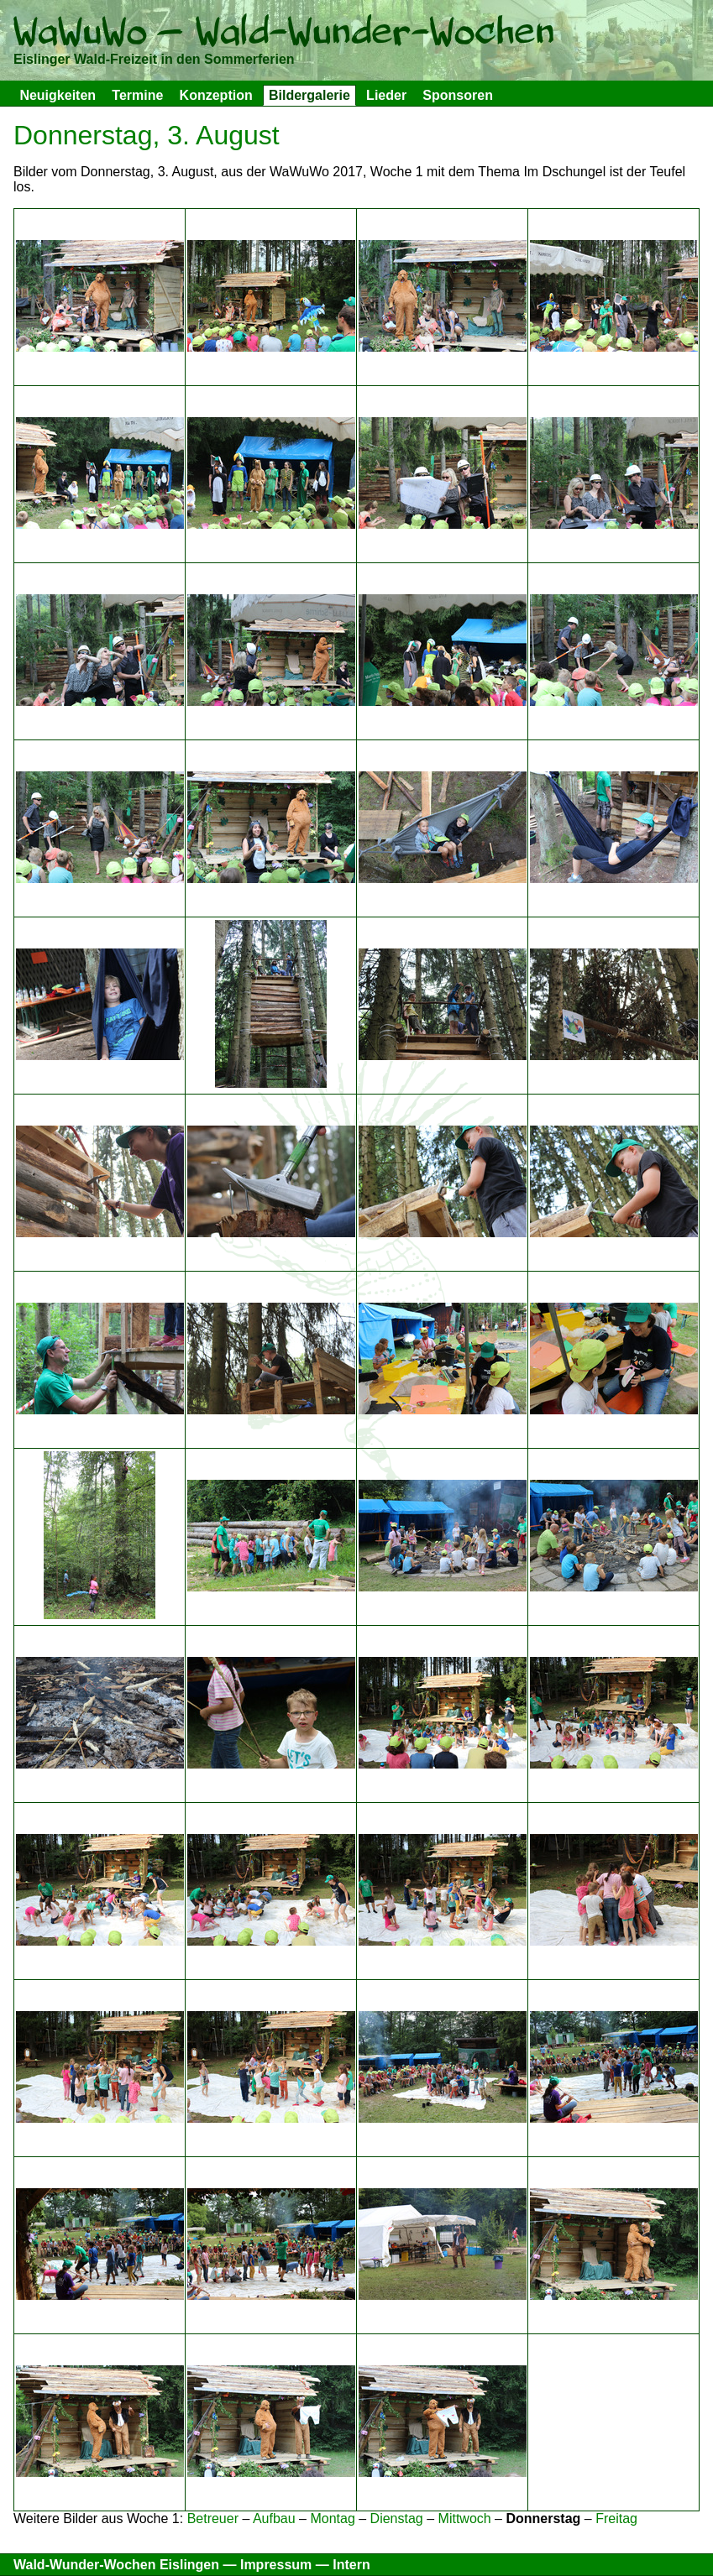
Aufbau (274, 2518)
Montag (332, 2518)
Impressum (276, 2565)
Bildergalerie (309, 95)
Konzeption (216, 95)
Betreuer (213, 2518)
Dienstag (396, 2518)
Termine (137, 95)
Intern (351, 2565)
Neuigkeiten (57, 95)
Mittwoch (464, 2518)
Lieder (386, 95)
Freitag (616, 2518)
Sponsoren (457, 95)
